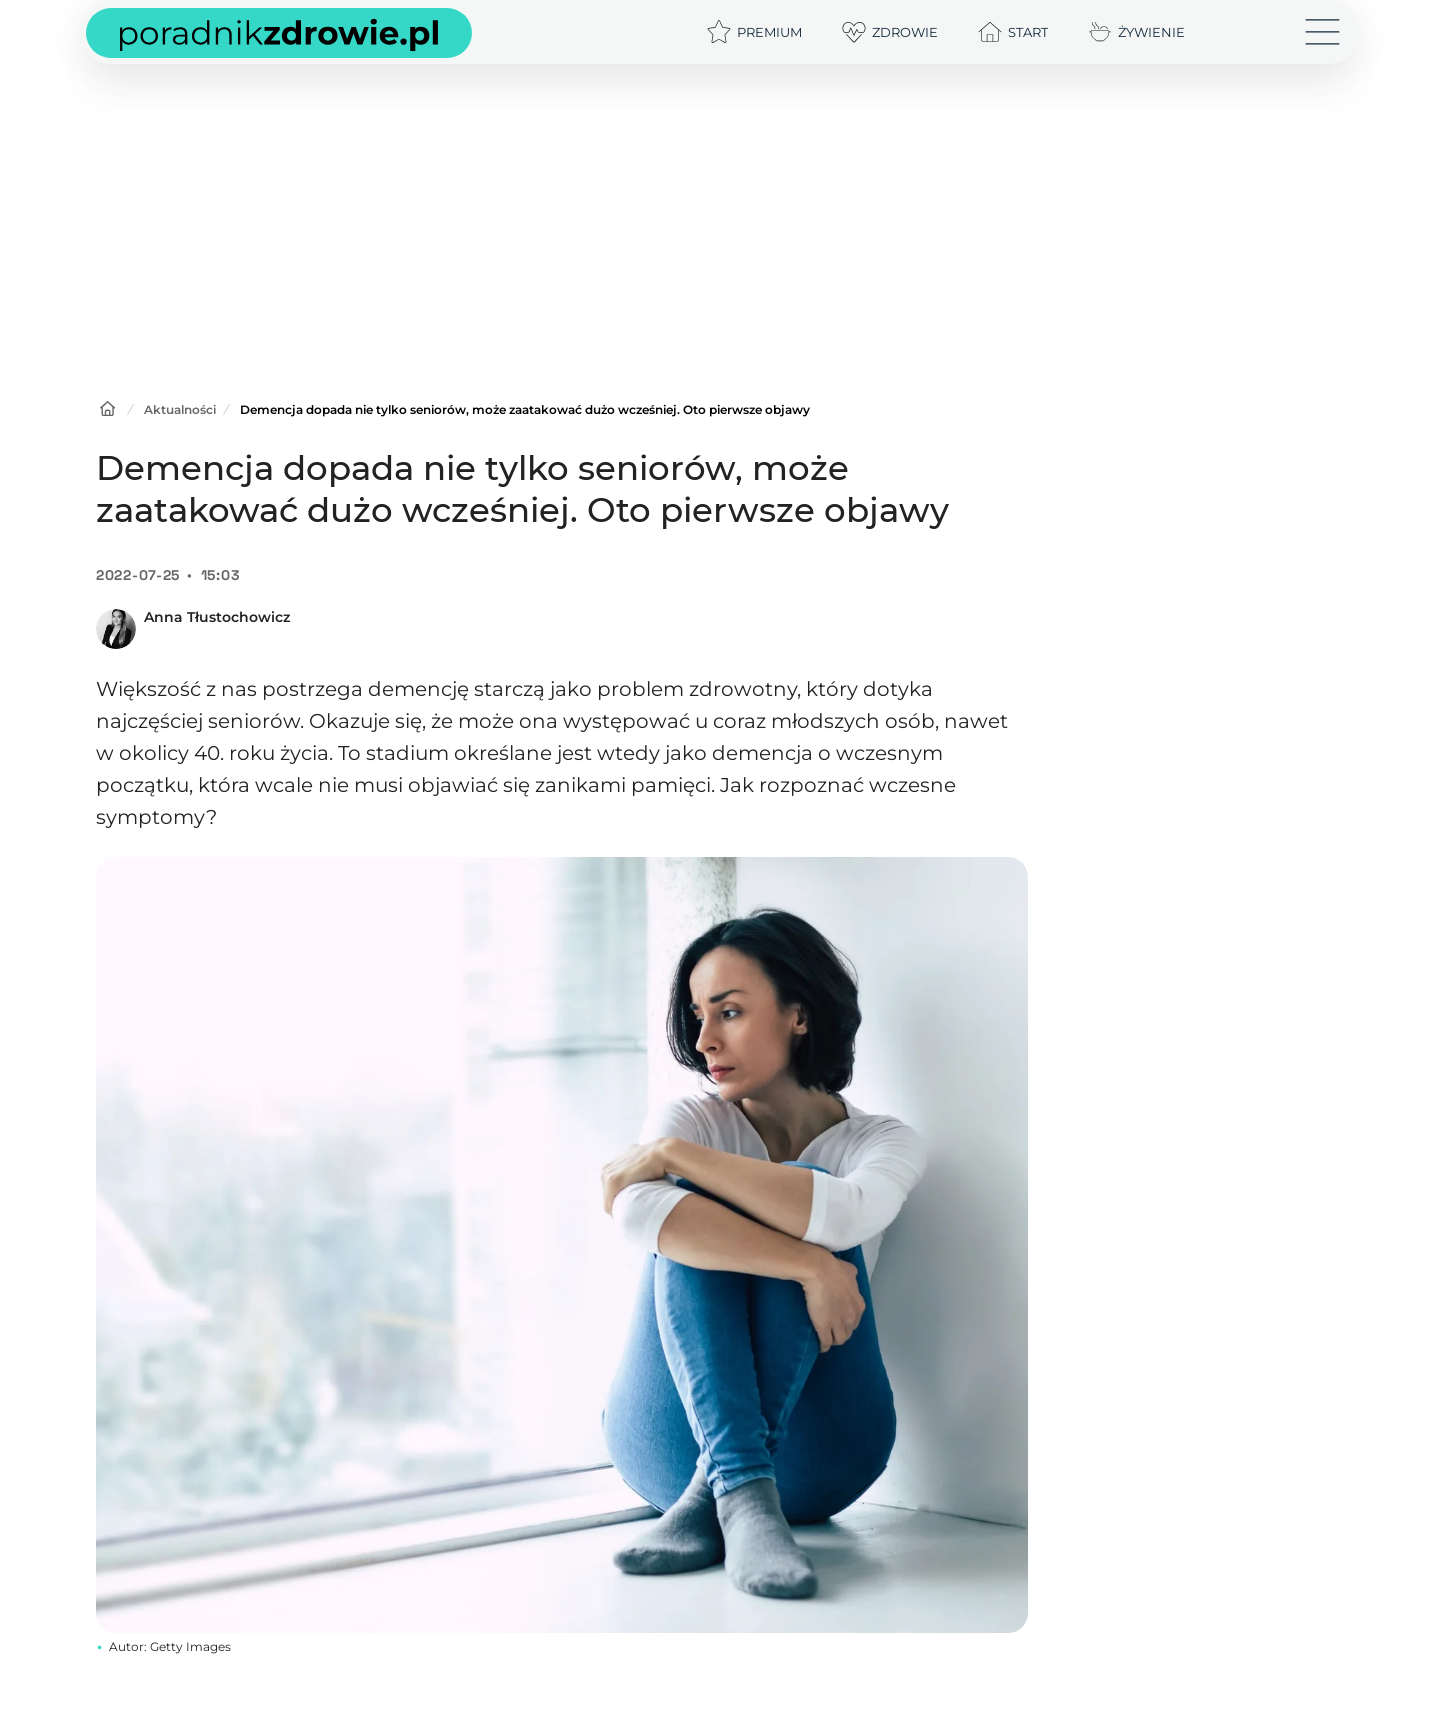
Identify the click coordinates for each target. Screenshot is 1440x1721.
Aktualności (180, 409)
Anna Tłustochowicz (217, 617)
